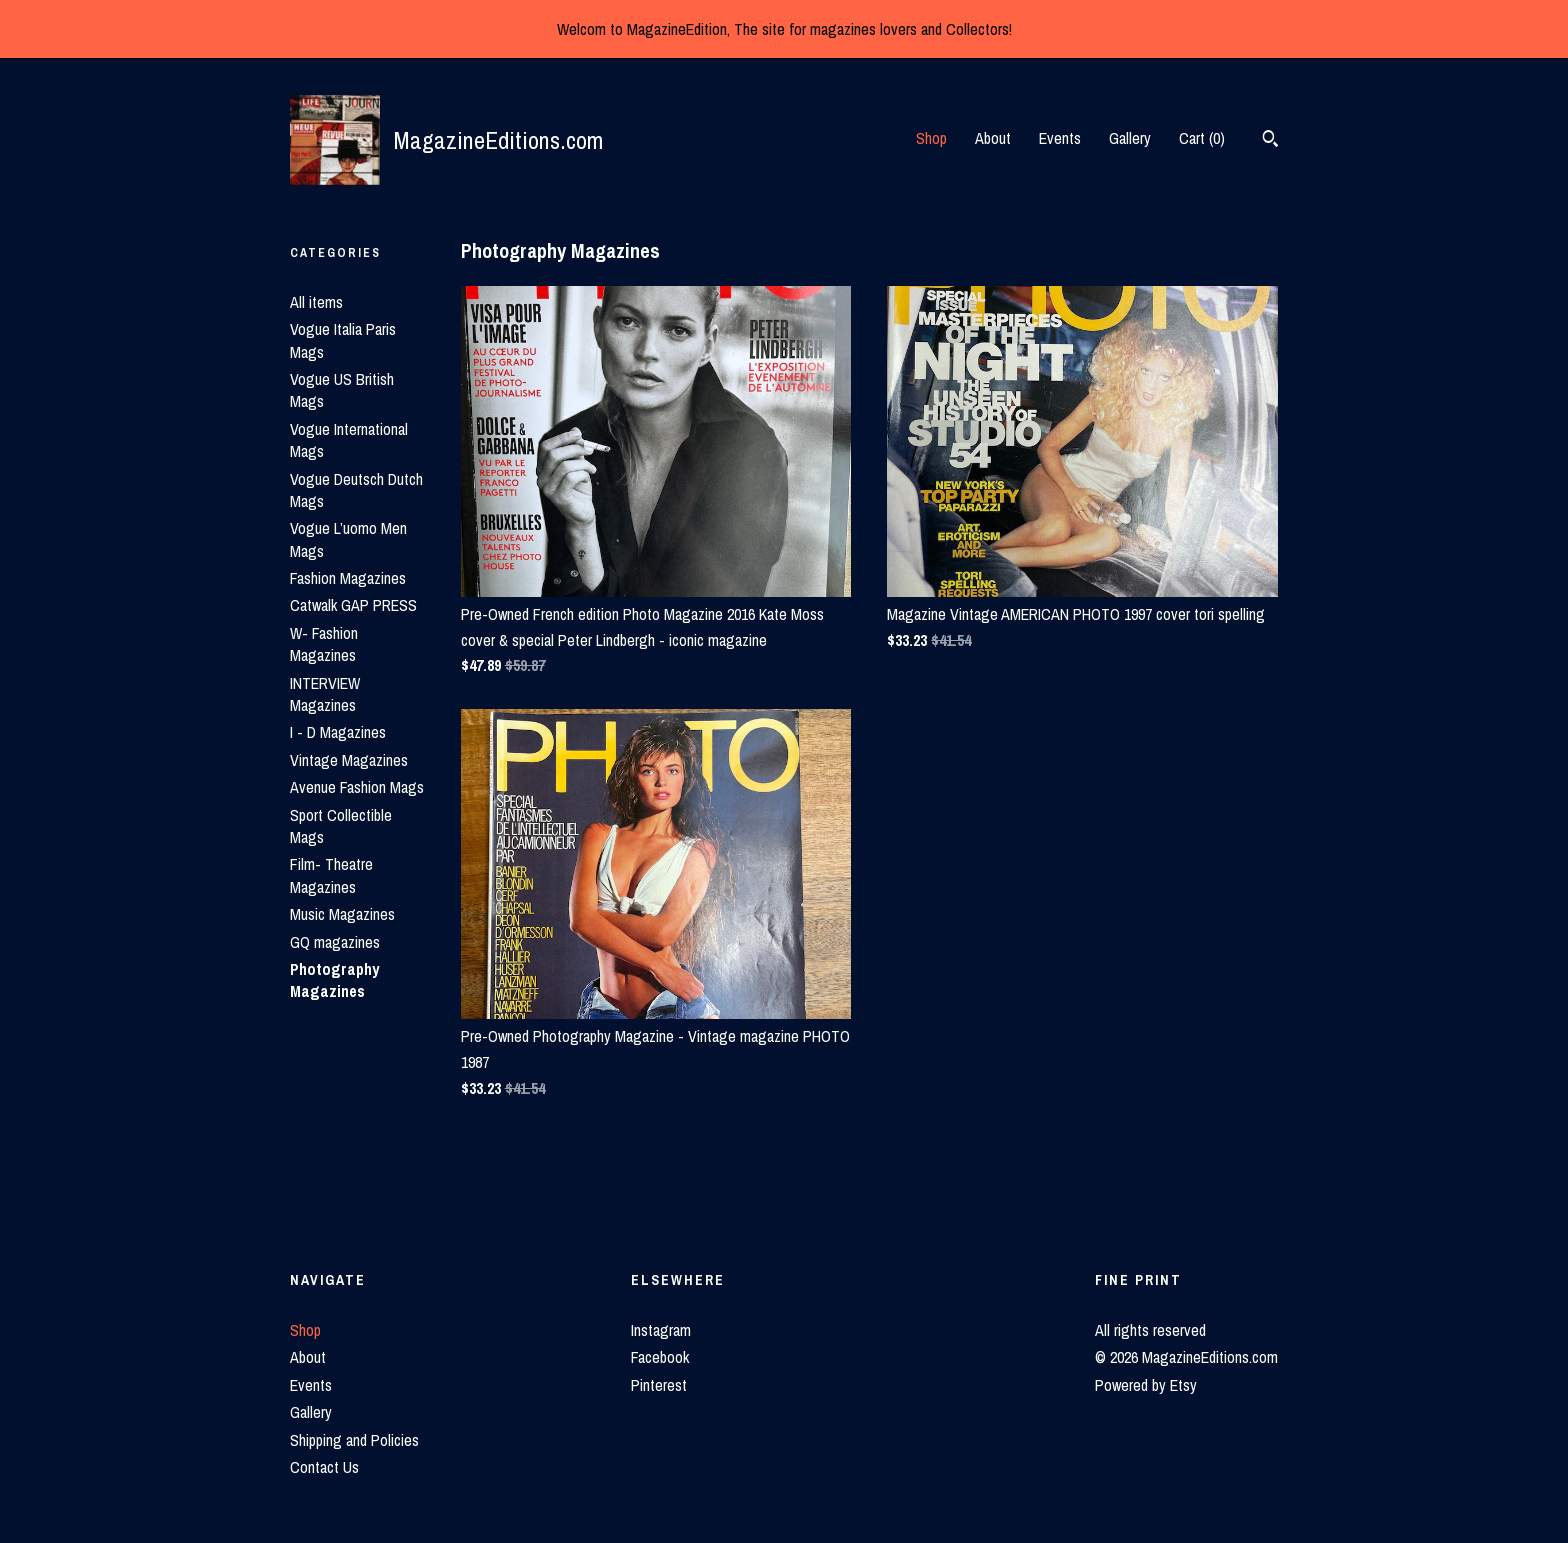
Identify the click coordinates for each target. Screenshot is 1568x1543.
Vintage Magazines (349, 760)
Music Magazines (342, 914)
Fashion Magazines (348, 578)
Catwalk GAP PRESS (353, 605)
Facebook (660, 1357)
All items (316, 302)
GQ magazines (335, 942)
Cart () (1202, 138)
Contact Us (324, 1467)
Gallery (1130, 138)
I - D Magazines (338, 732)
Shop (931, 138)
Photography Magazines (334, 980)
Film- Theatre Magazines (331, 875)
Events (1060, 138)
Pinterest (659, 1385)
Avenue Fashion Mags (357, 787)
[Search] (1270, 141)
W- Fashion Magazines (324, 644)
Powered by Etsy (1146, 1385)
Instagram (661, 1330)
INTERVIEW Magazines (325, 694)
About (993, 138)
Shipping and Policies (354, 1440)
